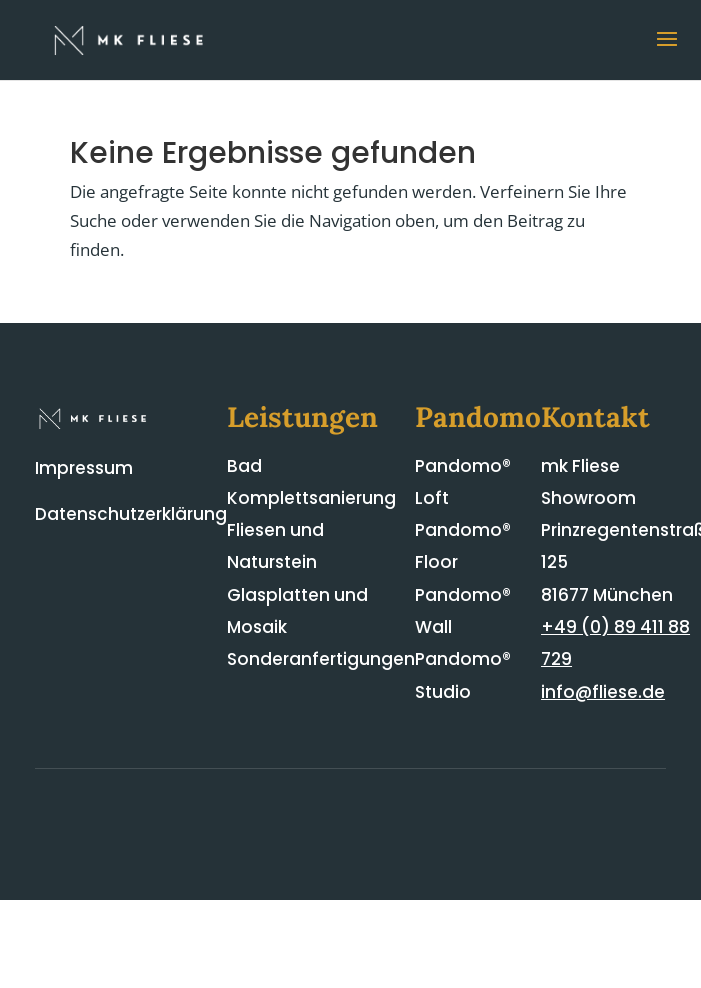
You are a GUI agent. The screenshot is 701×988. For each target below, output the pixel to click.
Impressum (84, 468)
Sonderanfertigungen (321, 659)
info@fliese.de (603, 692)
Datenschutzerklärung (131, 514)
